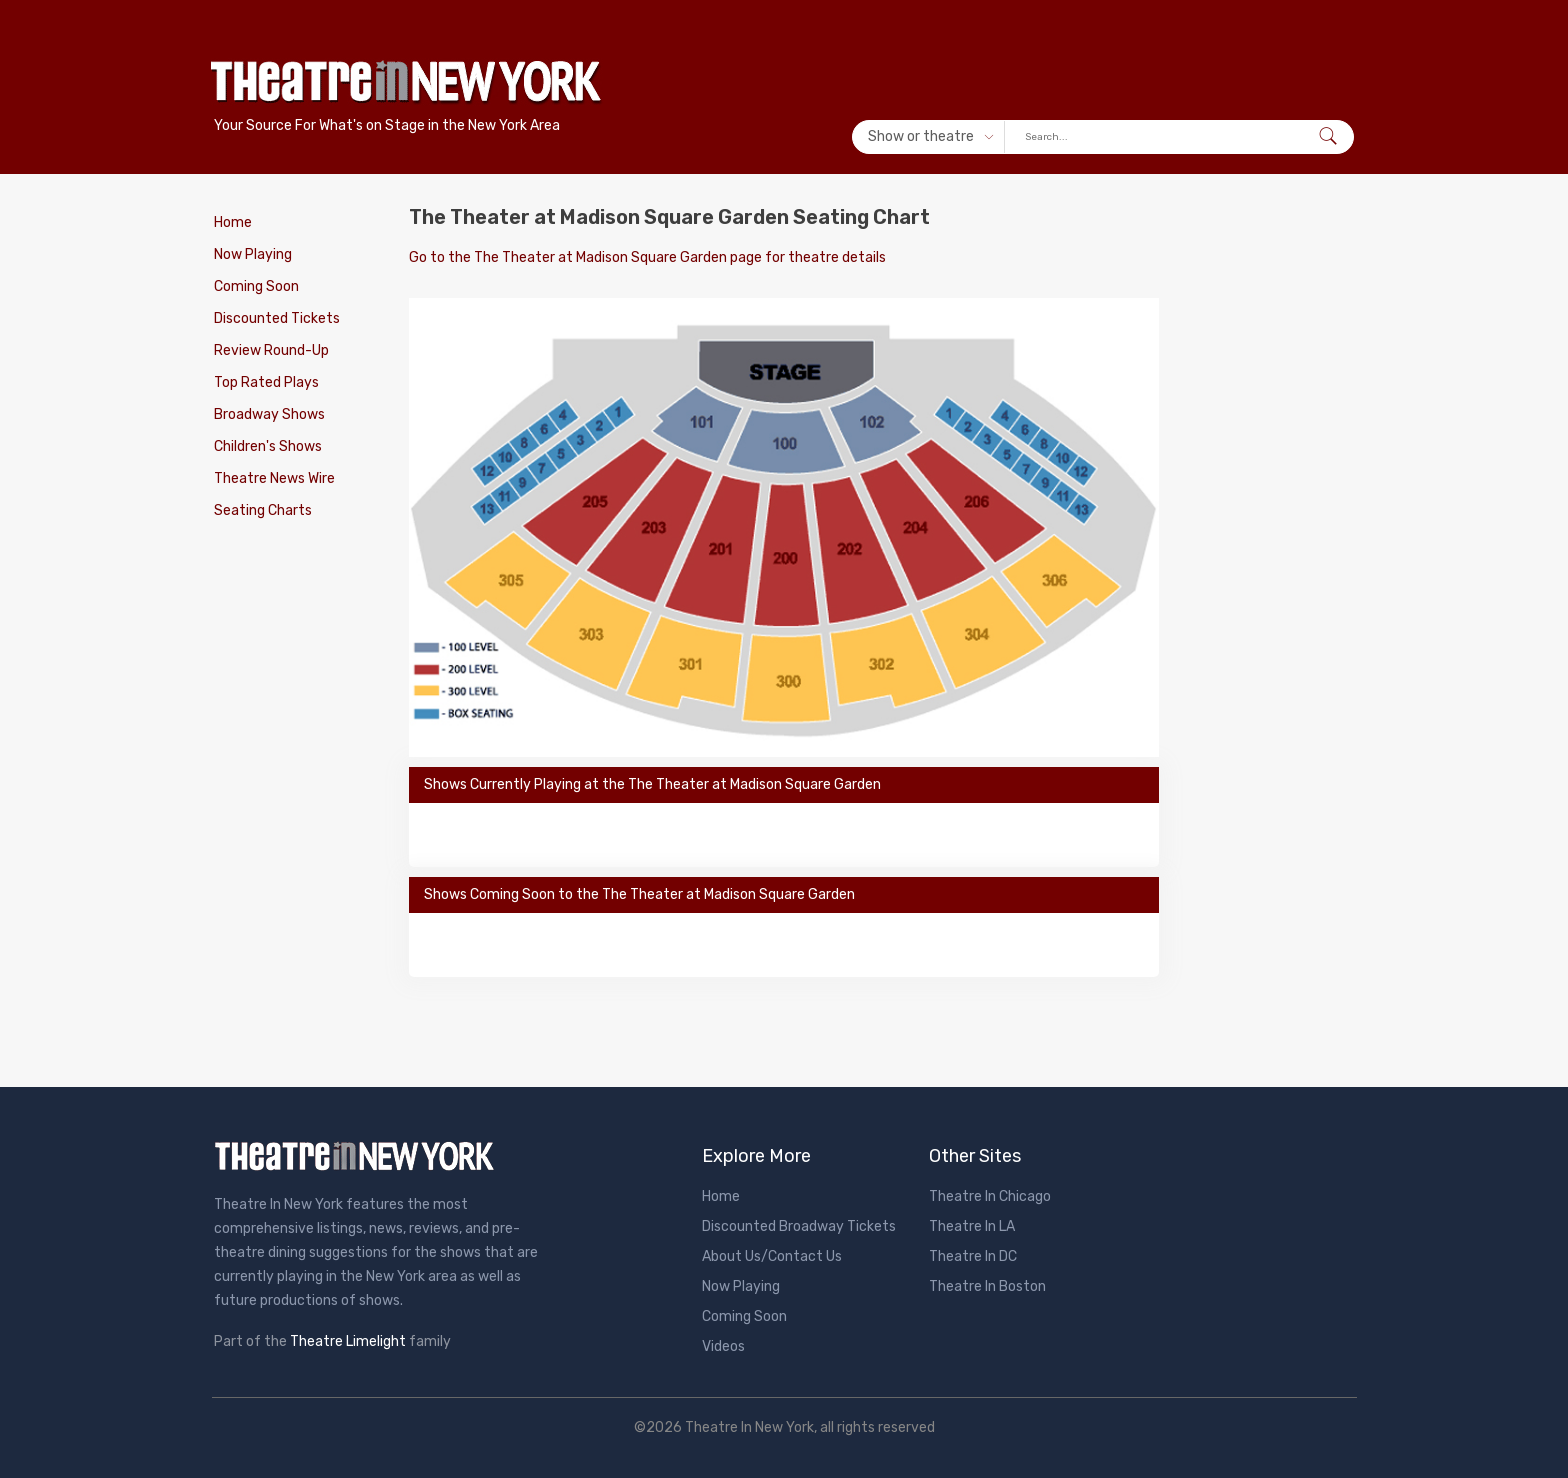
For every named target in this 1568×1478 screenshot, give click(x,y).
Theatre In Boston (987, 1286)
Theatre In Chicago (990, 1196)
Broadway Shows (269, 414)
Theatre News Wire (274, 478)
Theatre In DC (973, 1256)
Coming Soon (256, 286)
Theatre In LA (972, 1226)
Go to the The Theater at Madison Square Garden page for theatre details (647, 257)
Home (233, 222)
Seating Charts (263, 510)
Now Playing (253, 254)
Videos (723, 1346)
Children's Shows (268, 446)
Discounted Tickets (277, 318)
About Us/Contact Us (772, 1256)
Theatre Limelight (348, 1341)
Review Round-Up (271, 350)
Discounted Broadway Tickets (799, 1226)
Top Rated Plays (266, 382)
